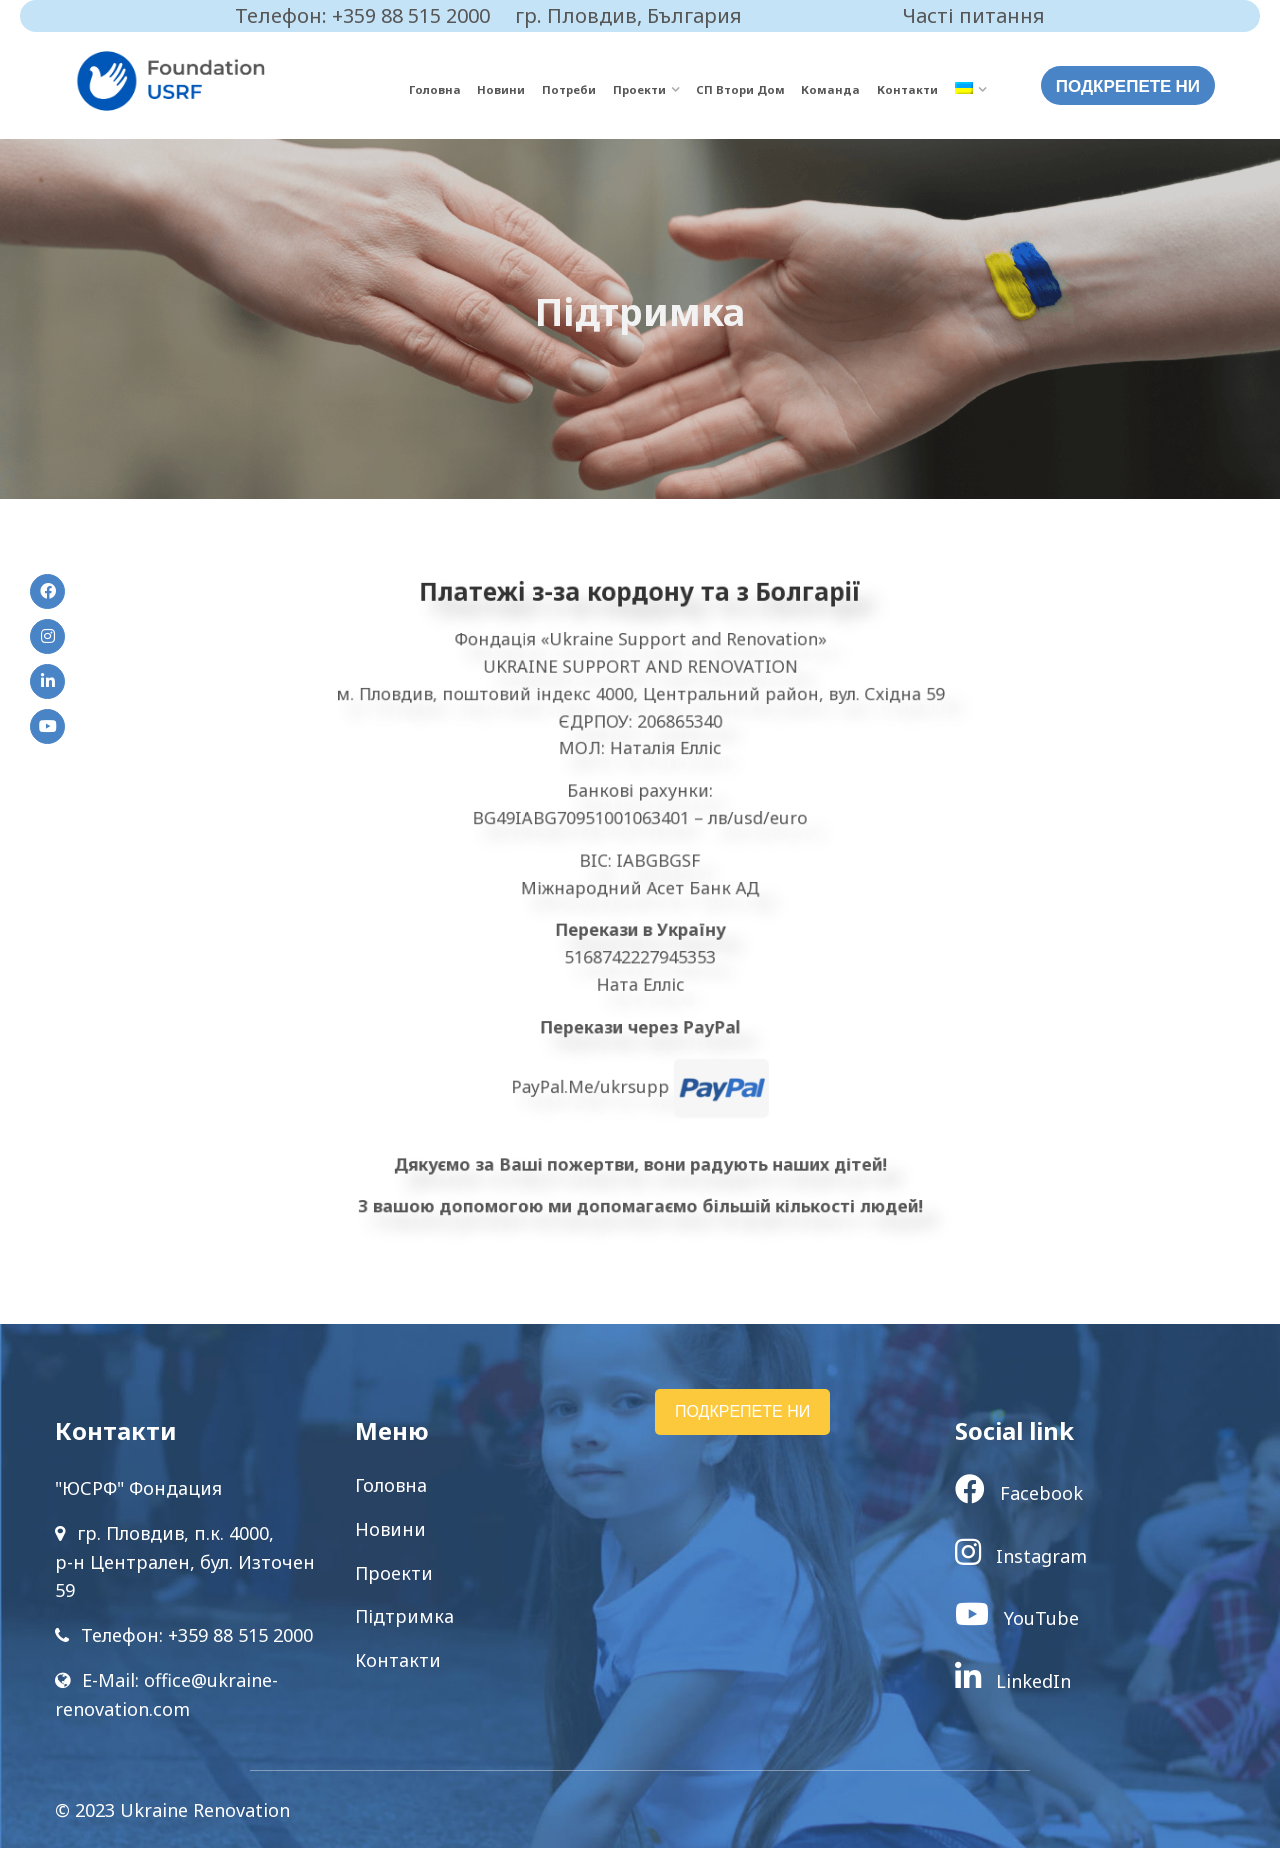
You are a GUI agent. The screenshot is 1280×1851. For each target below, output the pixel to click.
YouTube (1017, 1621)
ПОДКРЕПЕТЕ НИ (1128, 86)
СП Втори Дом (761, 90)
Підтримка (404, 1619)
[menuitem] (970, 90)
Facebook (1019, 1496)
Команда (843, 90)
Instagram (1021, 1558)
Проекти (668, 90)
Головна (483, 90)
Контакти (912, 90)
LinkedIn (1013, 1684)
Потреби (603, 90)
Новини (542, 90)
